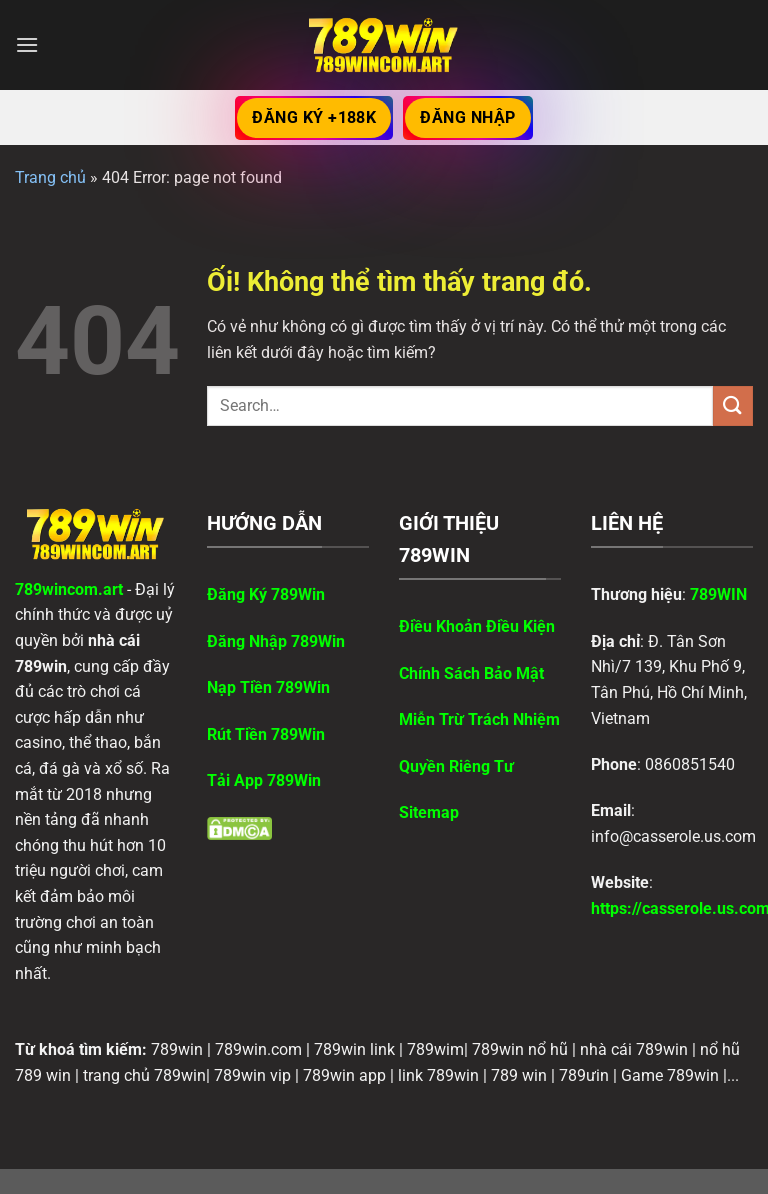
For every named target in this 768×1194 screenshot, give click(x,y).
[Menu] (27, 44)
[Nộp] (733, 405)
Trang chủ (50, 177)
